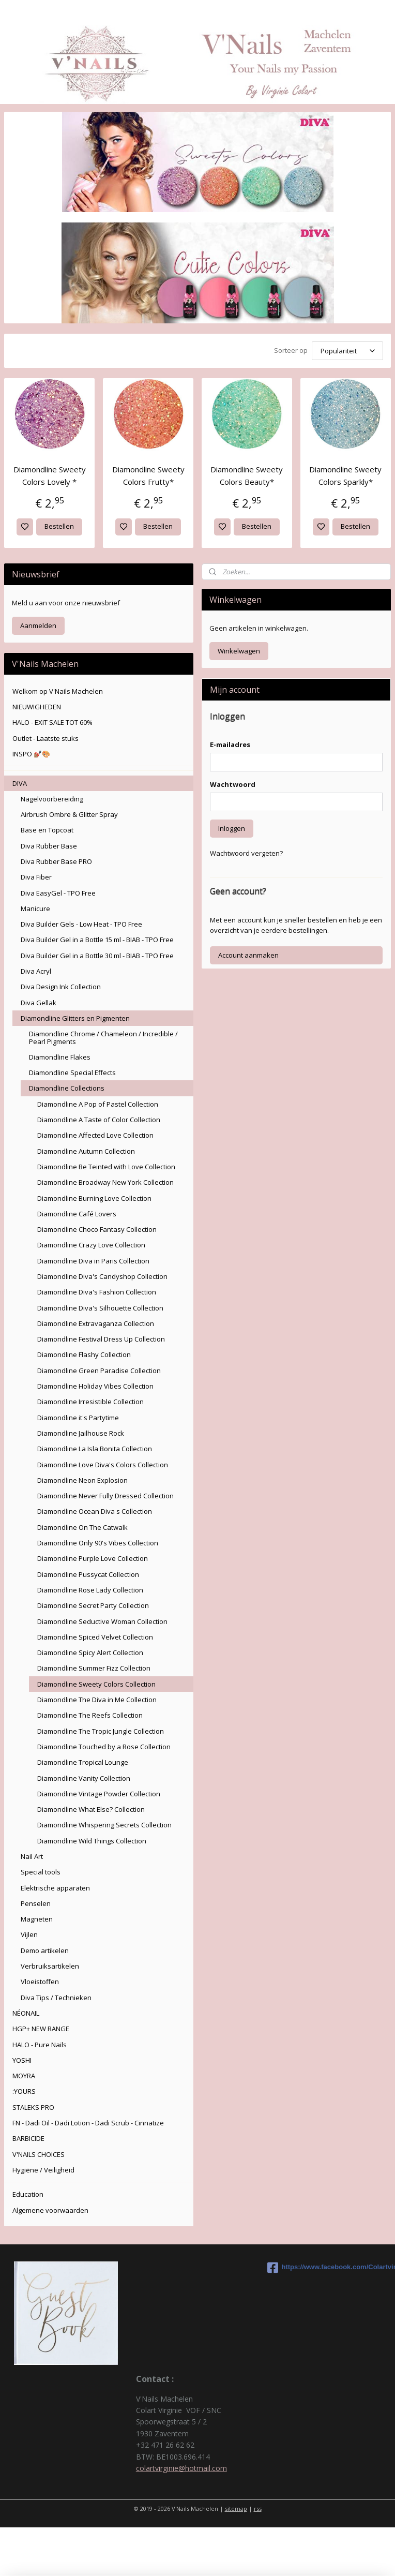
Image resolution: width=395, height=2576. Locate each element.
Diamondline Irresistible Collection (90, 1401)
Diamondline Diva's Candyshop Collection (102, 1276)
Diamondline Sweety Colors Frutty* (148, 475)
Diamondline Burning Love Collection (94, 1198)
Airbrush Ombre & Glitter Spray (69, 814)
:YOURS (24, 2091)
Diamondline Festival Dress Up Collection (101, 1339)
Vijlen (29, 1934)
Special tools (40, 1872)
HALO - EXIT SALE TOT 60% (52, 722)
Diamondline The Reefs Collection (90, 1715)
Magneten (37, 1919)
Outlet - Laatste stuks (45, 738)
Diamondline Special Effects (72, 1072)
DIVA (19, 783)
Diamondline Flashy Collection (84, 1354)
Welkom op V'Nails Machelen (57, 691)
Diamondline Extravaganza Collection (95, 1323)
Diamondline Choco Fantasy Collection (97, 1229)
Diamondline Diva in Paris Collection (93, 1260)
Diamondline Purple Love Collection (92, 1558)
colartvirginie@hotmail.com (181, 2468)
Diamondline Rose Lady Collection (90, 1590)
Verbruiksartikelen (50, 1966)
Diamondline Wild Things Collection (91, 1840)
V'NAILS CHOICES (38, 2154)
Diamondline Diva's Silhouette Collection (100, 1308)
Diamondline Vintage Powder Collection (98, 1793)
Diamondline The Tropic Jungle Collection (100, 1731)
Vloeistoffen (40, 1981)
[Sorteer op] (347, 351)
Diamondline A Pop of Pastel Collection (97, 1104)
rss (258, 2508)
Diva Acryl (36, 971)
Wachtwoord (232, 784)
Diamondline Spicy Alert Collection (90, 1652)
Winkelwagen (239, 651)
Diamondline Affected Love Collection (95, 1135)
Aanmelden (38, 625)
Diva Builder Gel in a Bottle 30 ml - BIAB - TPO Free (97, 955)
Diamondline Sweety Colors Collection (96, 1684)
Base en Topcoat (47, 830)
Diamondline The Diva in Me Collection (97, 1699)
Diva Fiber (36, 877)
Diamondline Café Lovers (76, 1213)
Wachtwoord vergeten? (246, 853)
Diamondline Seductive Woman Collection (102, 1621)
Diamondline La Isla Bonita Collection (94, 1448)
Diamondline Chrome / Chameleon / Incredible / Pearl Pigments (103, 1037)
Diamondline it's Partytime (78, 1417)
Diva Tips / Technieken (56, 1997)
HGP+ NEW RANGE (40, 2028)
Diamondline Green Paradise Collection (99, 1370)
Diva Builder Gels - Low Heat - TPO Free (81, 924)
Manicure (35, 908)
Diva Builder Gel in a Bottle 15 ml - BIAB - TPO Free (97, 939)
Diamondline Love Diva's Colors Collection (102, 1464)
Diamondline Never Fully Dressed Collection (105, 1495)
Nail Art (32, 1856)
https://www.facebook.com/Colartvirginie (328, 2267)
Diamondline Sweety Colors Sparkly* (345, 475)
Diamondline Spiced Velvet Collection (95, 1637)
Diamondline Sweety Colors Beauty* (246, 475)
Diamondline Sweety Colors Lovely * (49, 475)
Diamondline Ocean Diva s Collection (94, 1511)
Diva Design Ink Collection (61, 986)
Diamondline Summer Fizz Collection (93, 1668)
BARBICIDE (28, 2138)
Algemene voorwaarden (50, 2210)
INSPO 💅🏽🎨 (31, 753)
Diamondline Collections (66, 1088)
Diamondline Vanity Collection (83, 1778)
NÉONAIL (25, 2013)
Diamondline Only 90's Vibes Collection (97, 1542)
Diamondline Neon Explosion (82, 1480)
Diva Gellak (38, 1002)
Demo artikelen (45, 1950)
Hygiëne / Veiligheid (43, 2170)
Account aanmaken (248, 955)
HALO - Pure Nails (39, 2044)
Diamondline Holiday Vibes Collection (95, 1386)
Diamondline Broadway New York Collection (105, 1182)
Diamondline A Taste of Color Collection (98, 1119)
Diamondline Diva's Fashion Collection (96, 1292)
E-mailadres (230, 744)
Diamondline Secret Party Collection (93, 1605)
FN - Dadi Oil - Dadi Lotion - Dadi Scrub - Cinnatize (88, 2122)
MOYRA (23, 2075)
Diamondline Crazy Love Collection (91, 1244)
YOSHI (22, 2060)
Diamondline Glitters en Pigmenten (75, 1018)
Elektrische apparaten (55, 1888)
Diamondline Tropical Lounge (82, 1762)
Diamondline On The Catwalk (82, 1527)
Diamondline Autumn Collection (86, 1151)
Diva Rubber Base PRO (56, 861)
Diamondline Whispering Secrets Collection (104, 1824)
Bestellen (59, 526)
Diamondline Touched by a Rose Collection (104, 1746)
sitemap (236, 2508)
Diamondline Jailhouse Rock (80, 1433)
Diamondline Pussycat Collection (88, 1574)
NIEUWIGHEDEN (36, 706)
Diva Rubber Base (49, 846)
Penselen (36, 1903)
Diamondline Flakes (59, 1057)
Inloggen (231, 828)
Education (27, 2194)
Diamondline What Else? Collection (91, 1809)
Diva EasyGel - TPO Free (58, 893)
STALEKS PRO (33, 2107)
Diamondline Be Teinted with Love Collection (106, 1166)
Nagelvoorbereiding (52, 798)
